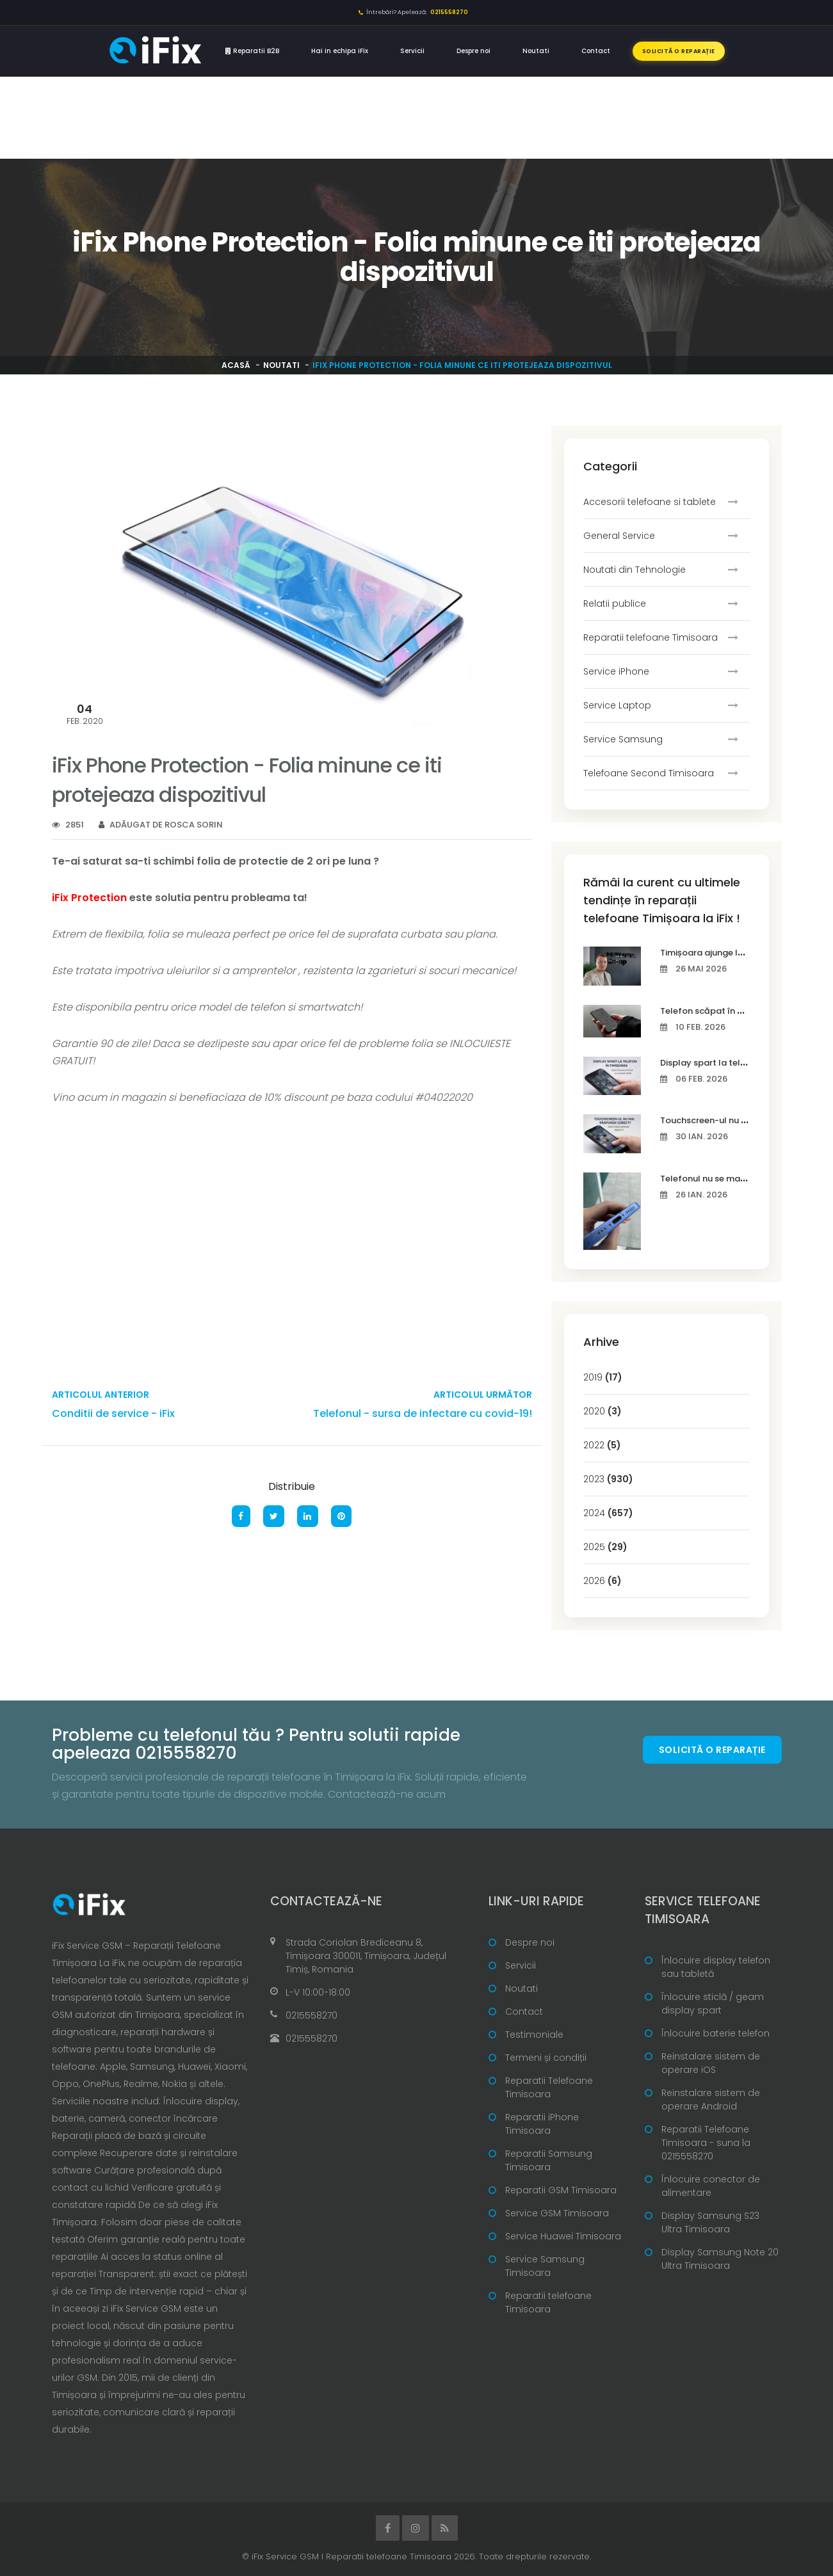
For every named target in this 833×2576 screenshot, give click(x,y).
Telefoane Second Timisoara (648, 773)
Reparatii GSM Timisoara (561, 2190)
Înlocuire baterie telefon (715, 2033)
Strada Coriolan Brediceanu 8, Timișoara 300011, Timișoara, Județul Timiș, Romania (366, 1956)
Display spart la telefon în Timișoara (737, 1063)
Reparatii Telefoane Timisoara (549, 2087)
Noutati (535, 51)
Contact (595, 51)
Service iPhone (616, 671)
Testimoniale (534, 2034)
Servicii (412, 51)
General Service (619, 535)
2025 (605, 1546)
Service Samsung (623, 739)
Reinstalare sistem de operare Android (710, 2099)
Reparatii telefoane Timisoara (650, 637)
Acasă (236, 365)
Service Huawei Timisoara (563, 2236)
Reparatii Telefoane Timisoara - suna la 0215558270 (705, 2143)
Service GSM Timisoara (557, 2213)
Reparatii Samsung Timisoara (548, 2160)
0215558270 (311, 2015)
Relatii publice (614, 603)
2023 (608, 1479)
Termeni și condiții (545, 2057)
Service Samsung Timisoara (545, 2266)
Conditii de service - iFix (113, 1413)
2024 (608, 1513)
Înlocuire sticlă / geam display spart (712, 2003)
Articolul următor (482, 1394)
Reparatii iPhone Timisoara (542, 2124)
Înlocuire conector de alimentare (710, 2186)
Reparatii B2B (252, 51)
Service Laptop (617, 705)
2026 (602, 1580)
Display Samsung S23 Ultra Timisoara (710, 2222)
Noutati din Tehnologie (634, 569)
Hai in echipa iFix (339, 51)
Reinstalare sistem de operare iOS (710, 2063)
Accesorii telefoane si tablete (649, 501)
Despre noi (473, 51)
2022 (602, 1445)
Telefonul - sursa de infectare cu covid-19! (422, 1413)
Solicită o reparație (678, 51)
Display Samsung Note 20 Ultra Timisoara (720, 2259)
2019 (602, 1377)
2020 (602, 1411)
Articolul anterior (100, 1394)
